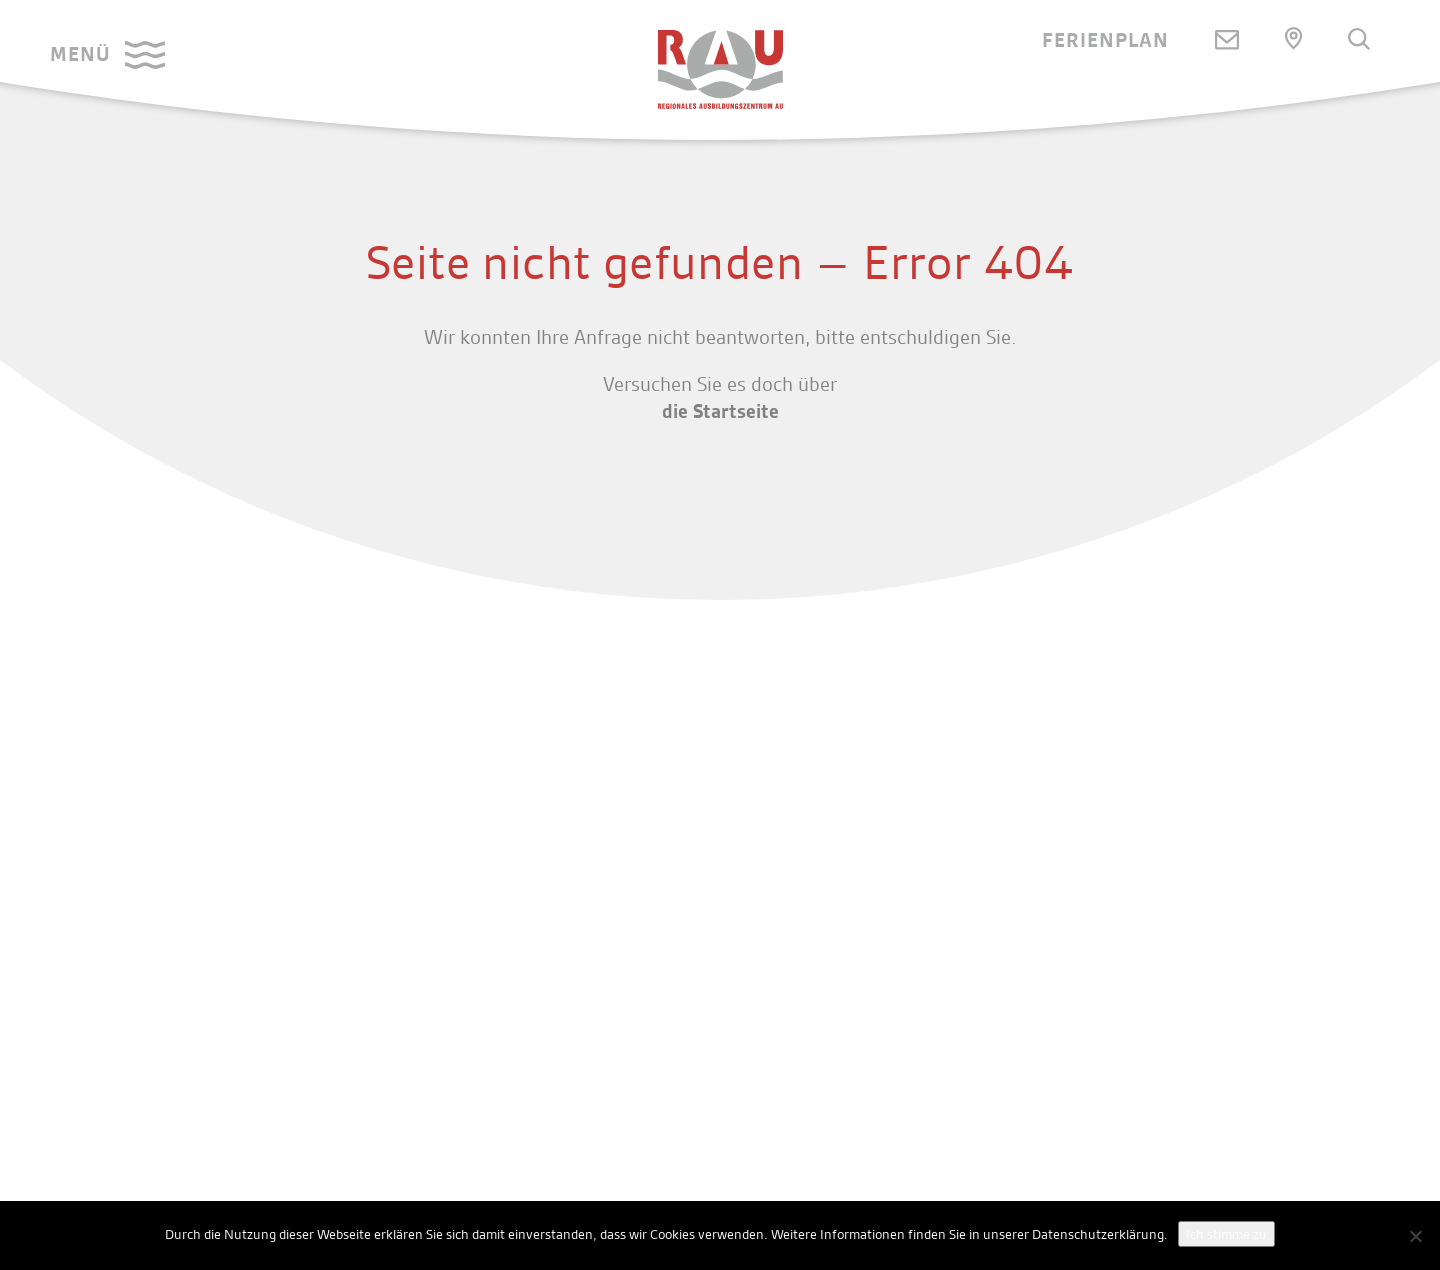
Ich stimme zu (1226, 1234)
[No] (1415, 1236)
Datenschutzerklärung (1098, 1234)
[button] (107, 55)
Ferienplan (1105, 40)
